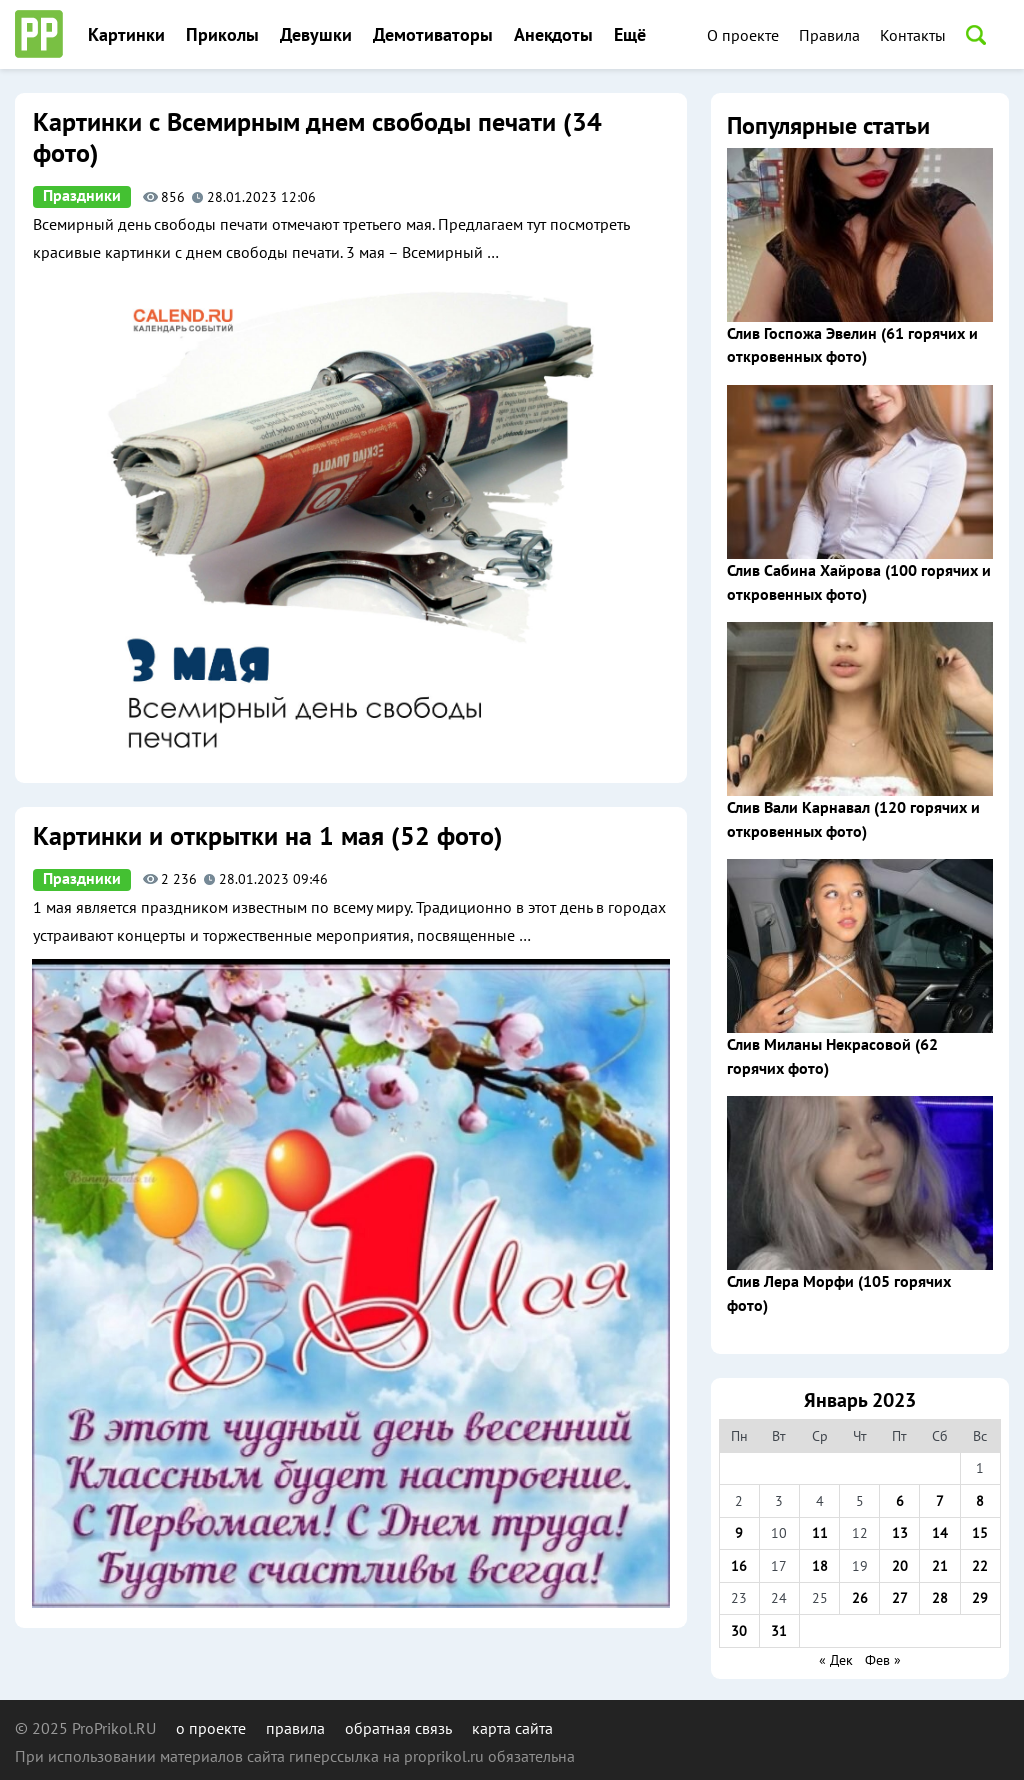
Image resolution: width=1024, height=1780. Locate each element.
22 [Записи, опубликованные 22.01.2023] (980, 1566)
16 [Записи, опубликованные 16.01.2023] (739, 1566)
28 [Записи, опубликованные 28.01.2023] (940, 1598)
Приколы (222, 35)
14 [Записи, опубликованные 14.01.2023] (940, 1533)
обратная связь (398, 1728)
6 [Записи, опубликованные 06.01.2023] (900, 1501)
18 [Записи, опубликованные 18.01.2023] (820, 1566)
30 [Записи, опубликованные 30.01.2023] (739, 1631)
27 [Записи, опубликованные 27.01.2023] (900, 1598)
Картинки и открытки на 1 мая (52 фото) (267, 837)
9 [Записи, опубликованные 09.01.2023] (739, 1533)
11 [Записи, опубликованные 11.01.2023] (820, 1533)
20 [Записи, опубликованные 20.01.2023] (900, 1566)
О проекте (743, 35)
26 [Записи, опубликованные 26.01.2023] (860, 1598)
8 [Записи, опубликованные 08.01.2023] (980, 1501)
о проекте (211, 1728)
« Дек (836, 1660)
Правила (829, 35)
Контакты (913, 35)
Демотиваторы (433, 35)
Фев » (883, 1660)
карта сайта (512, 1728)
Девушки (316, 35)
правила (295, 1728)
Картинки (126, 35)
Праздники (82, 196)
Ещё (630, 35)
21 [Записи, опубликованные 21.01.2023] (940, 1566)
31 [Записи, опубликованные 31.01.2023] (779, 1631)
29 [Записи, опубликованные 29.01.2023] (980, 1598)
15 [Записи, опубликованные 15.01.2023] (980, 1533)
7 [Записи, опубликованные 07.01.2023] (940, 1501)
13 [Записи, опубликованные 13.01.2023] (900, 1533)
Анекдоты (553, 35)
